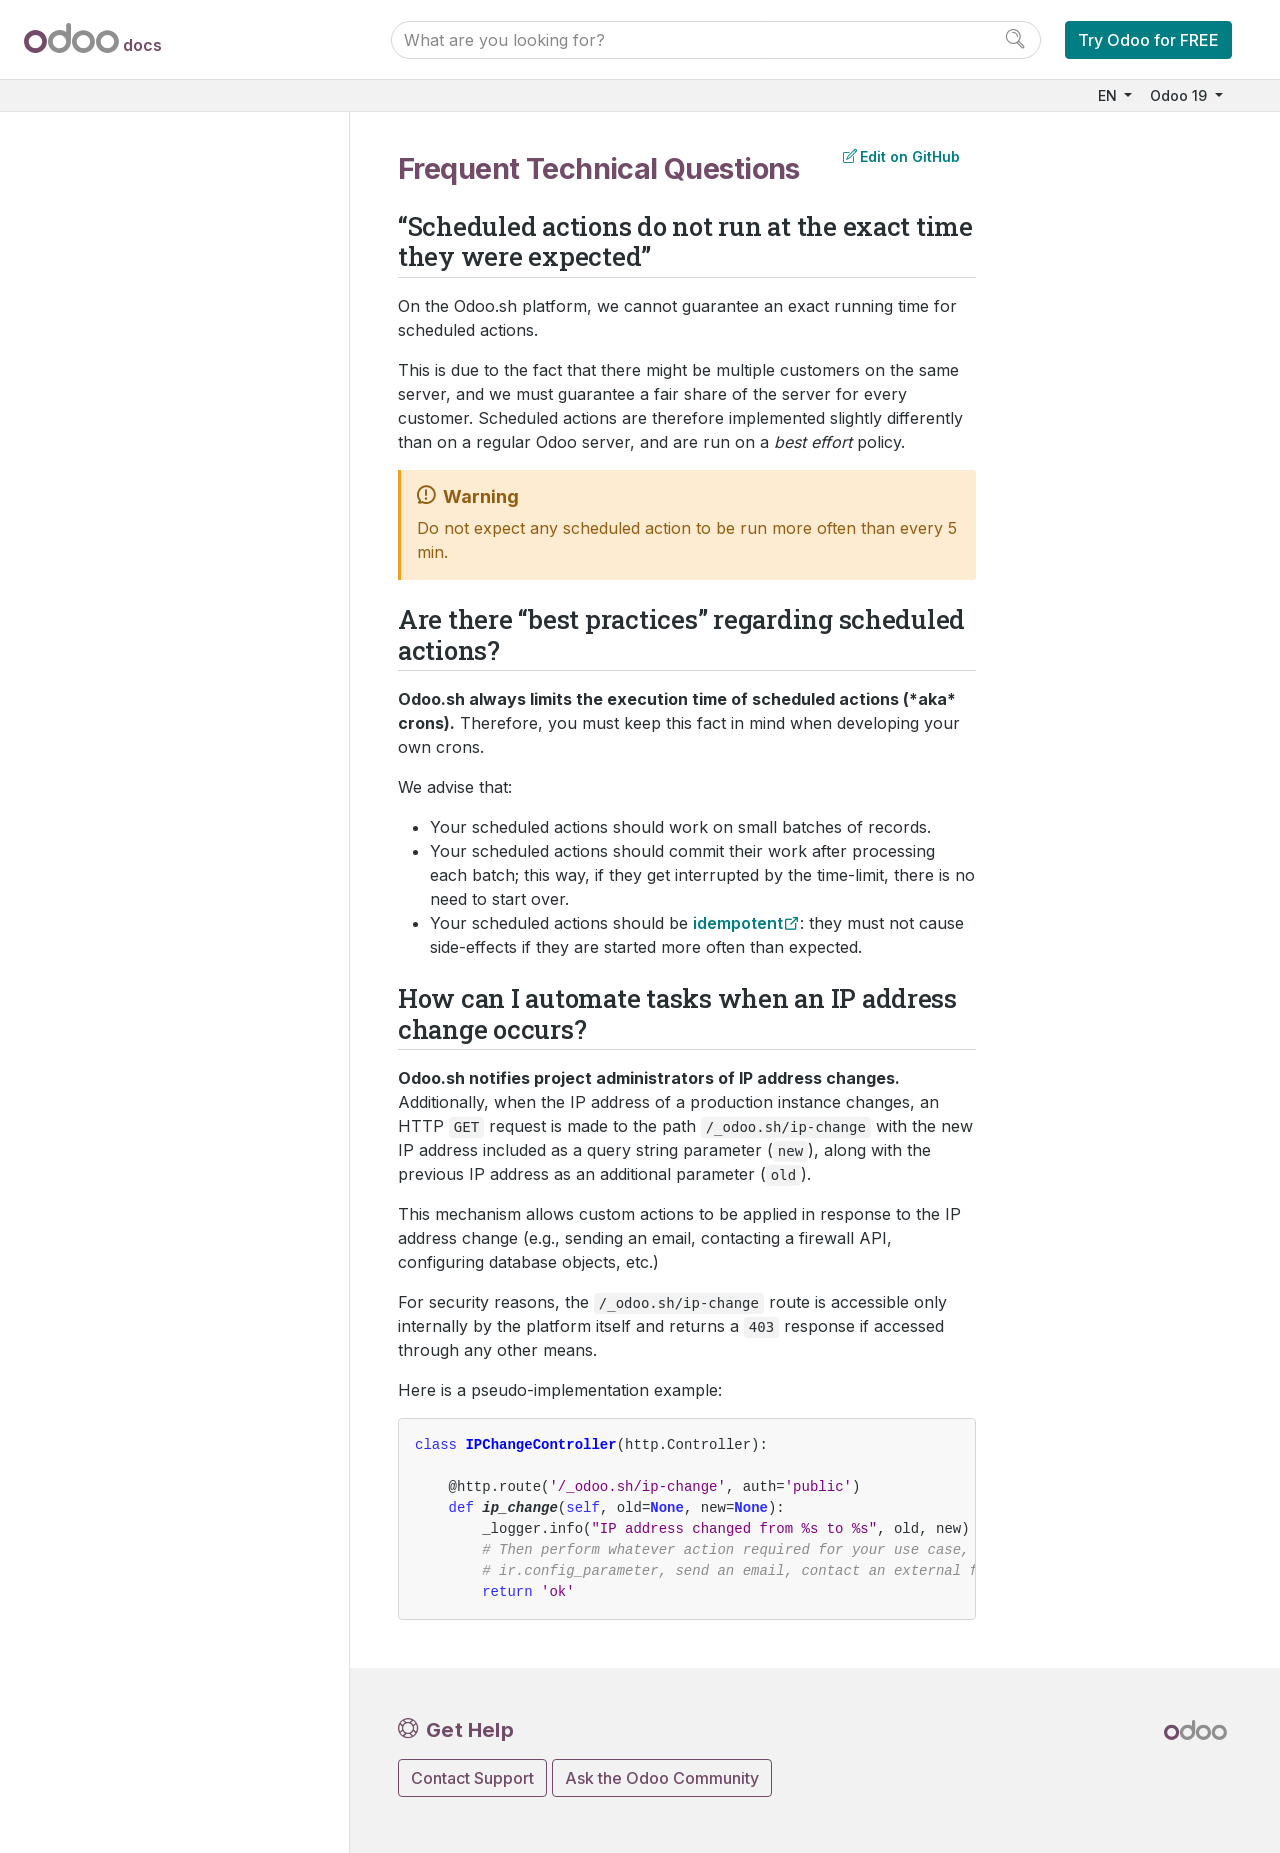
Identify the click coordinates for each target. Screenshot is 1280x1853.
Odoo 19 (1180, 95)
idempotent (738, 923)
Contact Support (472, 1778)
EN (1109, 95)
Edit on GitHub (901, 156)
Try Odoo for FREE (1148, 40)
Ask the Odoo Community (662, 1778)
